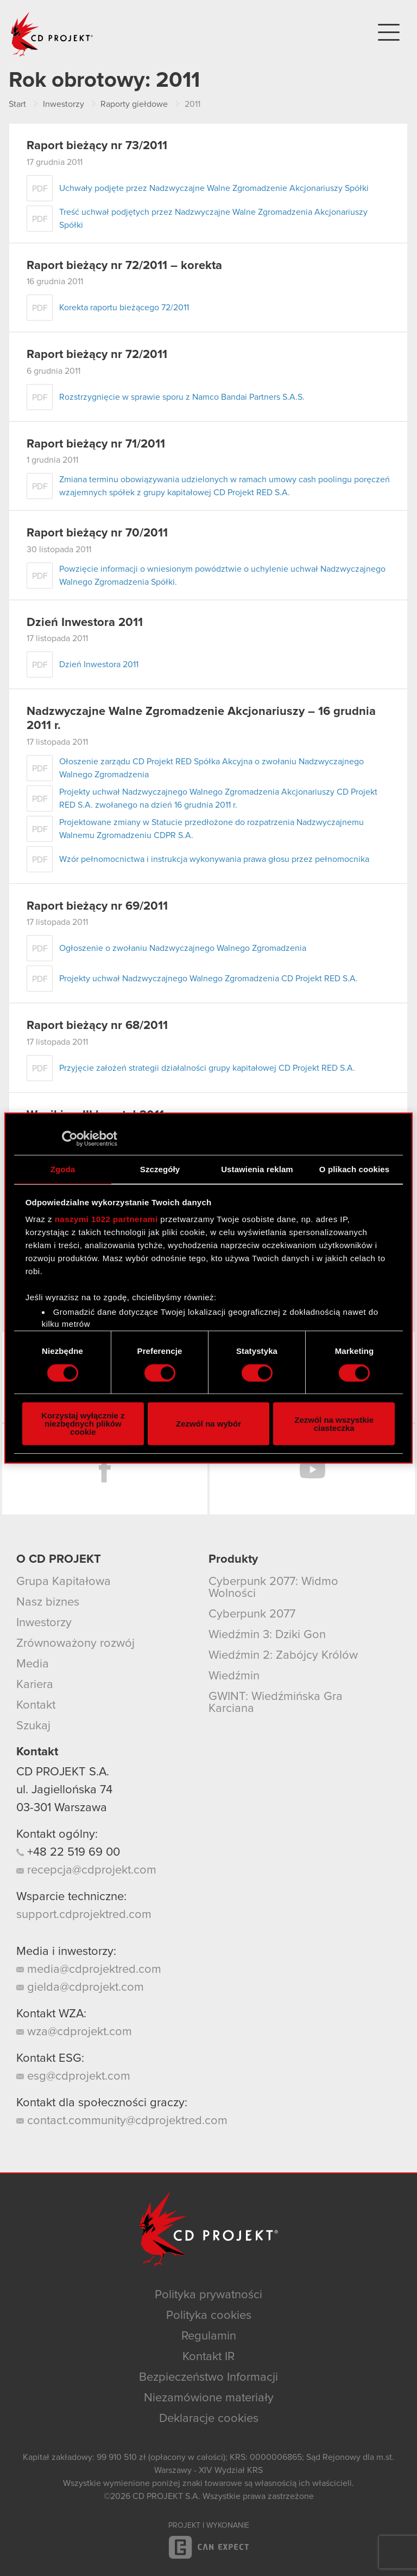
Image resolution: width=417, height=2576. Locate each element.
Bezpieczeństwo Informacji (208, 2377)
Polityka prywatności (208, 2295)
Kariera (34, 1685)
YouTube (312, 1469)
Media (32, 1664)
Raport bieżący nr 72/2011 (97, 355)
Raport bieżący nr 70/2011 (97, 533)
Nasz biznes (47, 1602)
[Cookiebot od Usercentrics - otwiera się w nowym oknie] (69, 1138)
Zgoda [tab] (62, 1169)
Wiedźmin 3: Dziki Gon (267, 1635)
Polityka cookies (208, 2316)
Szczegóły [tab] (160, 1169)
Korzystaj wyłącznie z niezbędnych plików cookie (82, 1423)
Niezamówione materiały (209, 2398)
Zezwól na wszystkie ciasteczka (334, 1424)
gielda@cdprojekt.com (80, 1987)
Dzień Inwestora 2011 (85, 623)
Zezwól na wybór (208, 1423)
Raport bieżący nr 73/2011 (97, 146)
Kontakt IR (208, 2357)
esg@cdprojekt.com (73, 2076)
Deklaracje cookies (208, 2419)
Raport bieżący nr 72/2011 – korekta (124, 266)
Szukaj (33, 1726)
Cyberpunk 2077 (251, 1614)
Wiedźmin (234, 1676)
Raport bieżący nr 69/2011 (97, 906)
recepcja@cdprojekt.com (86, 1870)
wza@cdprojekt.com (74, 2032)
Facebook (104, 1469)
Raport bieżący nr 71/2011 (96, 444)
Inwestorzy (44, 1623)
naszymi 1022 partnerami (106, 1219)
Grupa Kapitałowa (63, 1582)
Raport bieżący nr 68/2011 (97, 1026)
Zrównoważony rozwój (75, 1644)
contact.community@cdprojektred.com (122, 2121)
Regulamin (208, 2336)
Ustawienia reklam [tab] (257, 1169)
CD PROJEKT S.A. (62, 1772)
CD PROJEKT (52, 34)
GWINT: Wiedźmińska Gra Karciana (275, 1703)
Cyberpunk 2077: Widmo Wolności (273, 1588)
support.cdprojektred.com (83, 1915)
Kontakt (35, 1705)
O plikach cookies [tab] (354, 1169)
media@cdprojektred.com (88, 1970)
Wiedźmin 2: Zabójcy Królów (283, 1655)
